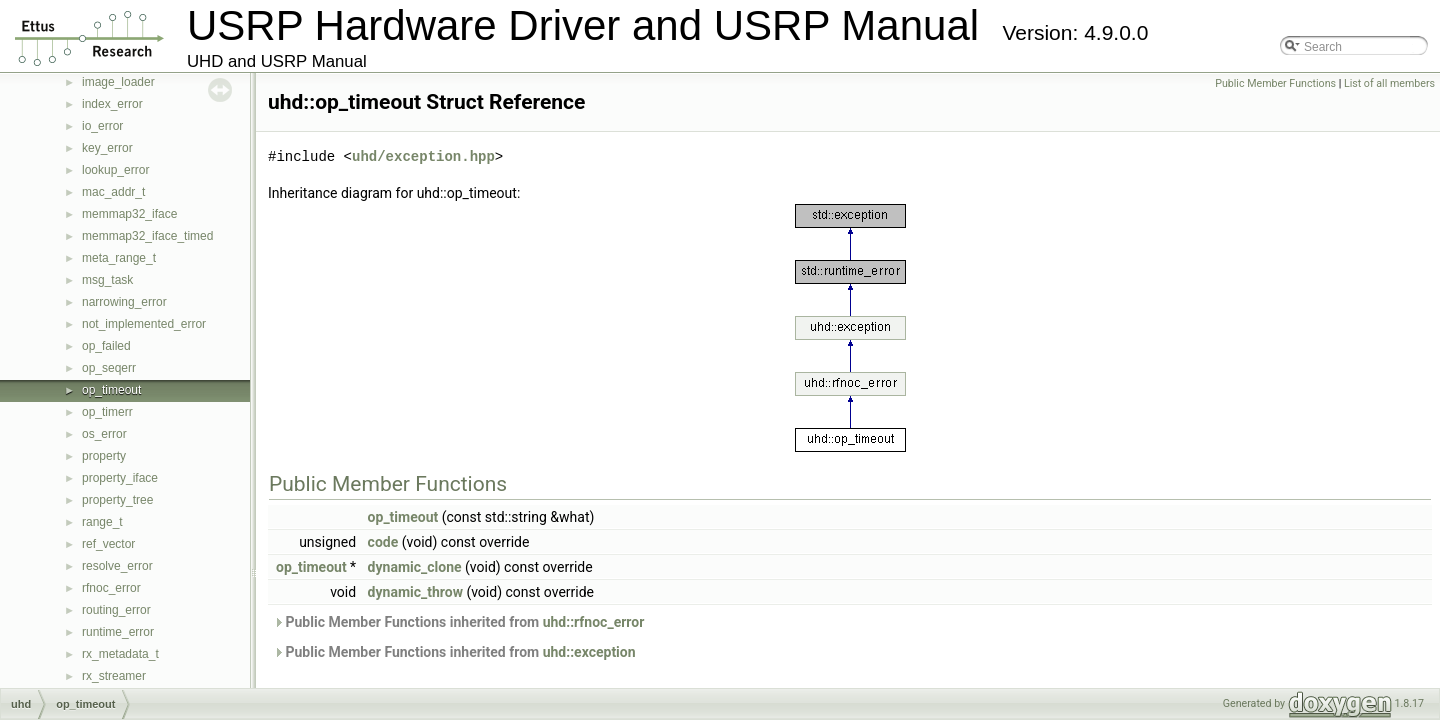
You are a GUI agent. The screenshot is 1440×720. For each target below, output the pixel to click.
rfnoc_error (111, 588)
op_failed (106, 346)
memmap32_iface (129, 214)
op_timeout (111, 390)
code (383, 542)
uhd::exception (589, 652)
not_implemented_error (144, 324)
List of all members (1389, 83)
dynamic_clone (415, 567)
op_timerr (107, 412)
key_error (107, 148)
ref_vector (108, 544)
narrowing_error (124, 302)
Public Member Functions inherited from (458, 622)
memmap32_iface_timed (147, 236)
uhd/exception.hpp (423, 156)
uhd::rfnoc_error (594, 622)
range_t (102, 522)
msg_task (107, 280)
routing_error (116, 610)
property (104, 456)
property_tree (117, 500)
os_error (104, 434)
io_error (102, 126)
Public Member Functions (1275, 83)
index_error (112, 104)
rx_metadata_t (120, 654)
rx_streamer (114, 676)
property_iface (120, 478)
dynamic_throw (415, 592)
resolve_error (117, 566)
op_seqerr (109, 368)
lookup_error (115, 170)
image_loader (118, 82)
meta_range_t (119, 258)
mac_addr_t (113, 192)
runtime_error (118, 632)
